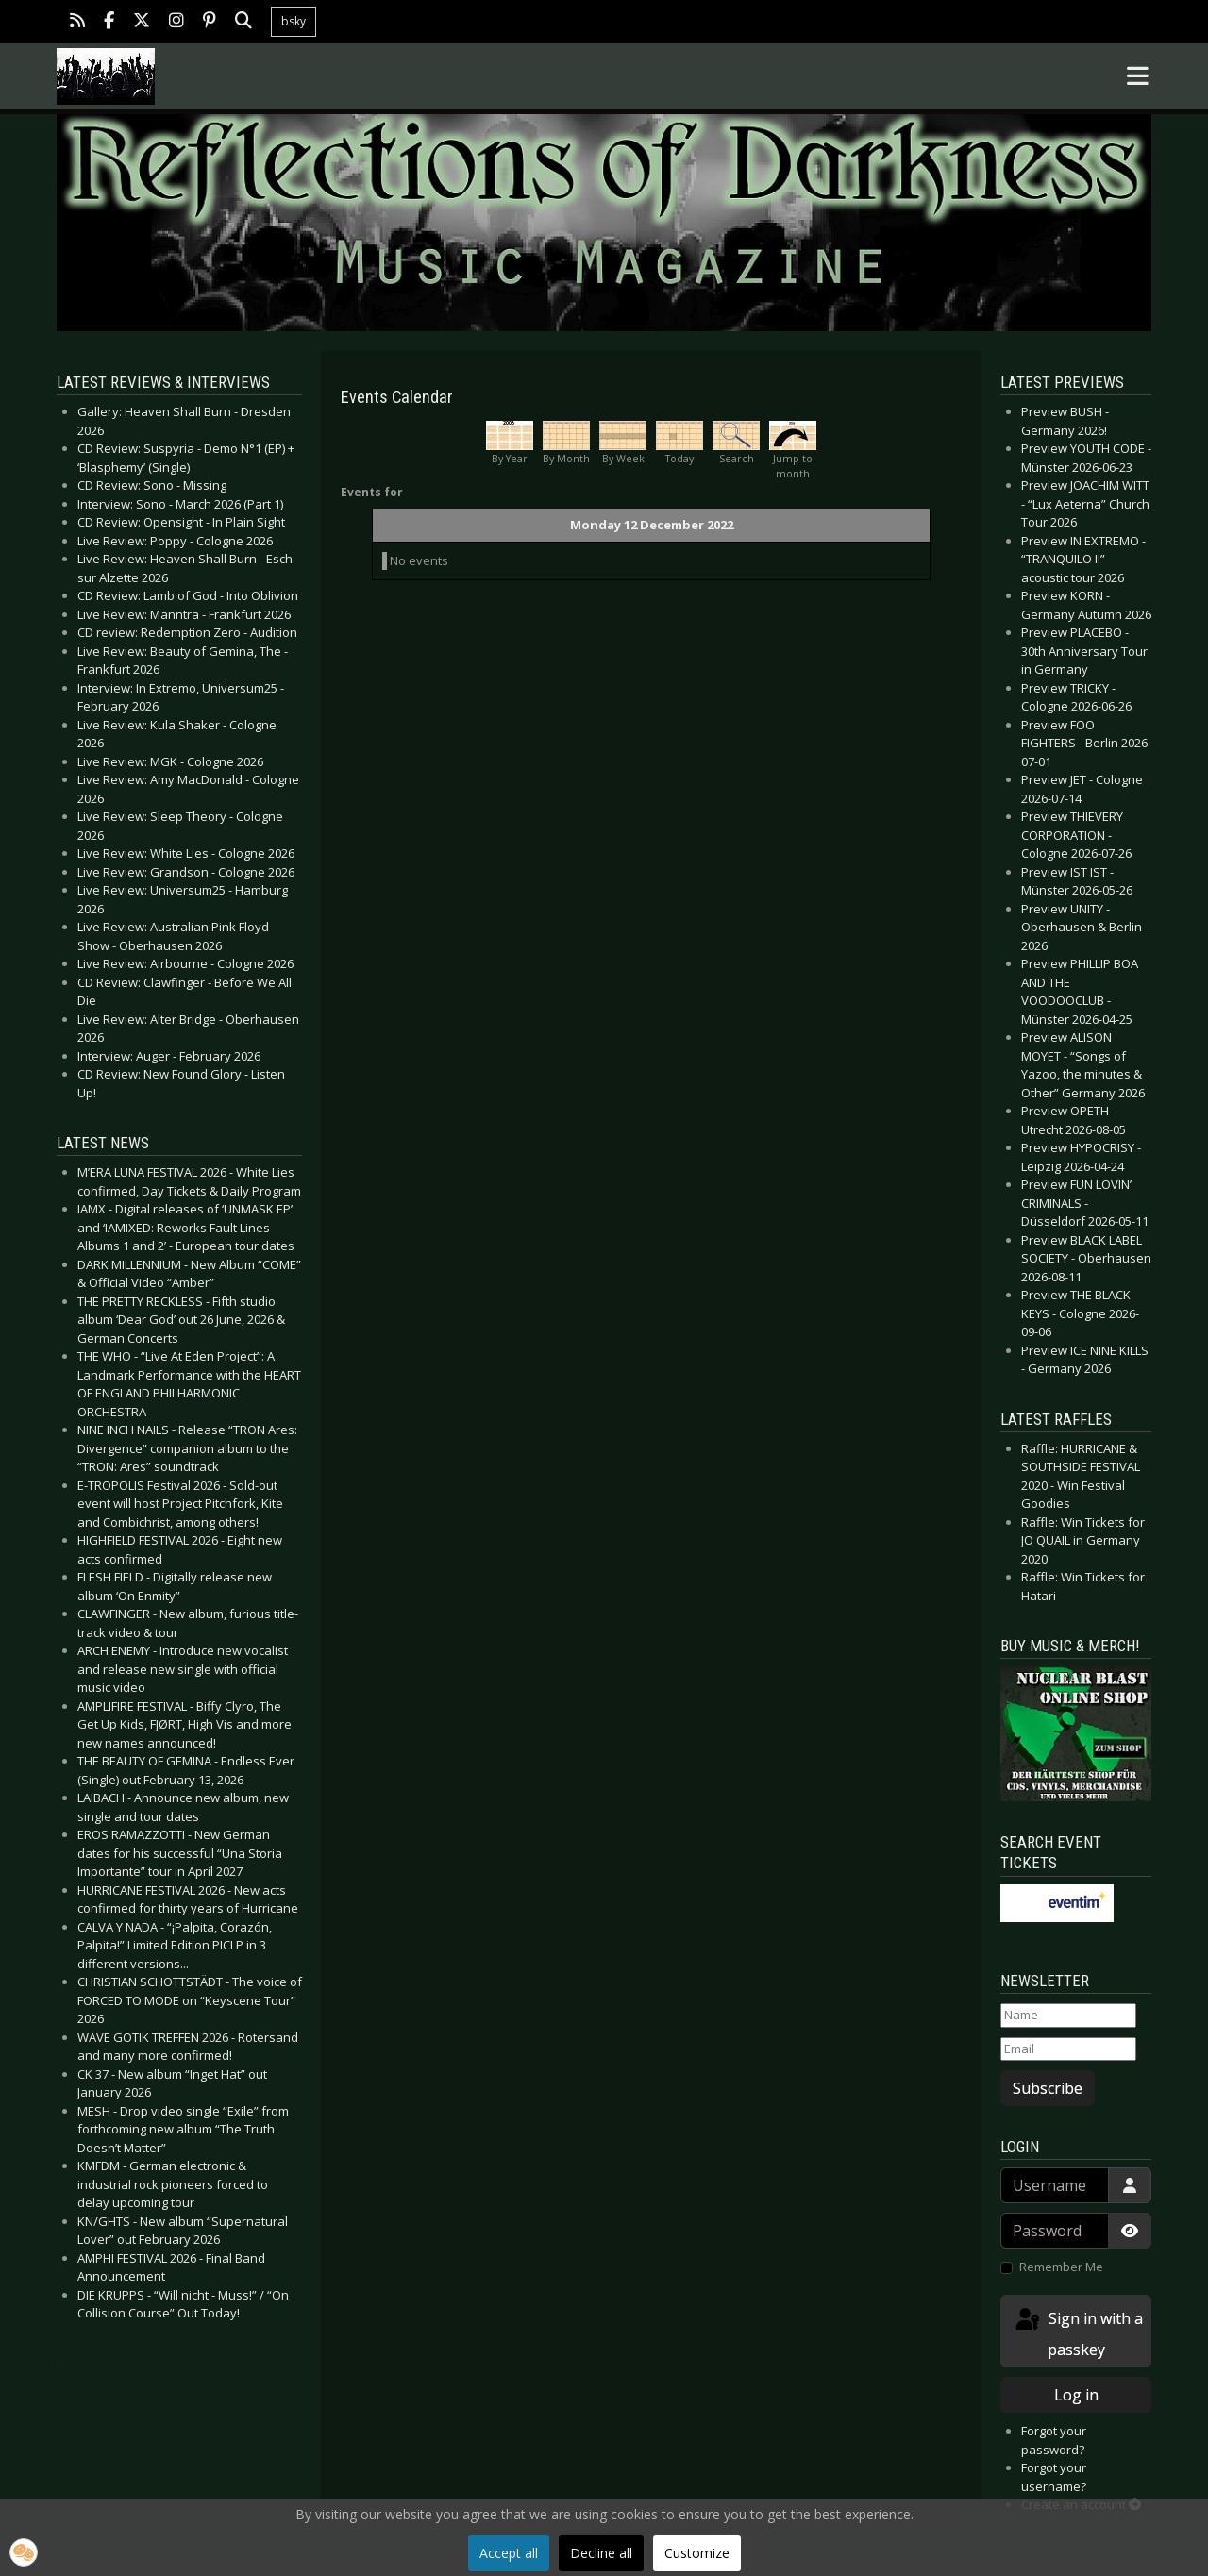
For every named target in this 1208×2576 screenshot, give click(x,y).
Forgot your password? (1053, 2440)
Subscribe (1047, 2088)
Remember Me (1061, 2266)
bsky (293, 21)
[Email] (1068, 2049)
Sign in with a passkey (1078, 2333)
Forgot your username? (1053, 2477)
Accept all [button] (508, 2553)
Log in (1076, 2394)
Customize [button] (697, 2553)
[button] (23, 2552)
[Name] (1068, 2015)
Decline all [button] (601, 2553)
